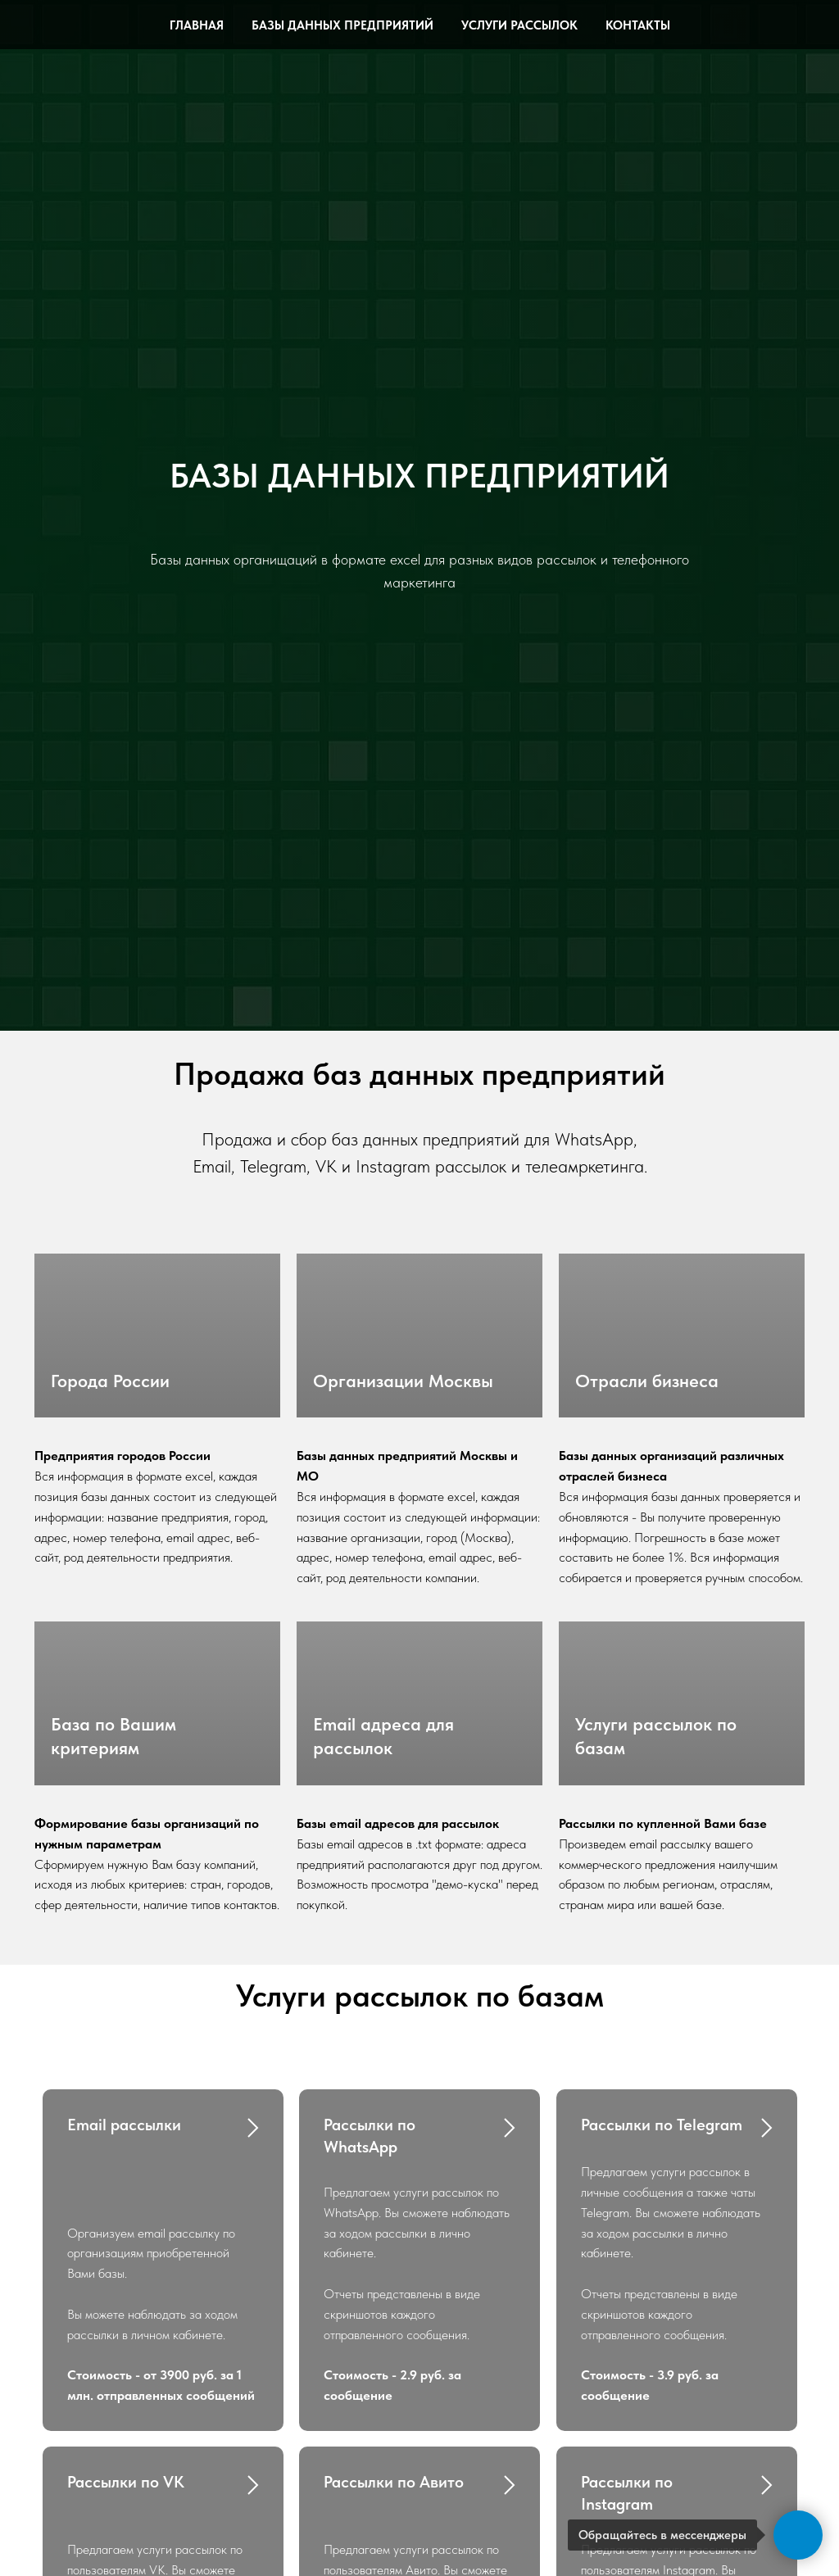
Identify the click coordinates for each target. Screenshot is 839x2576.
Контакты (637, 25)
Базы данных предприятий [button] (342, 25)
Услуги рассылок (519, 25)
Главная (197, 25)
